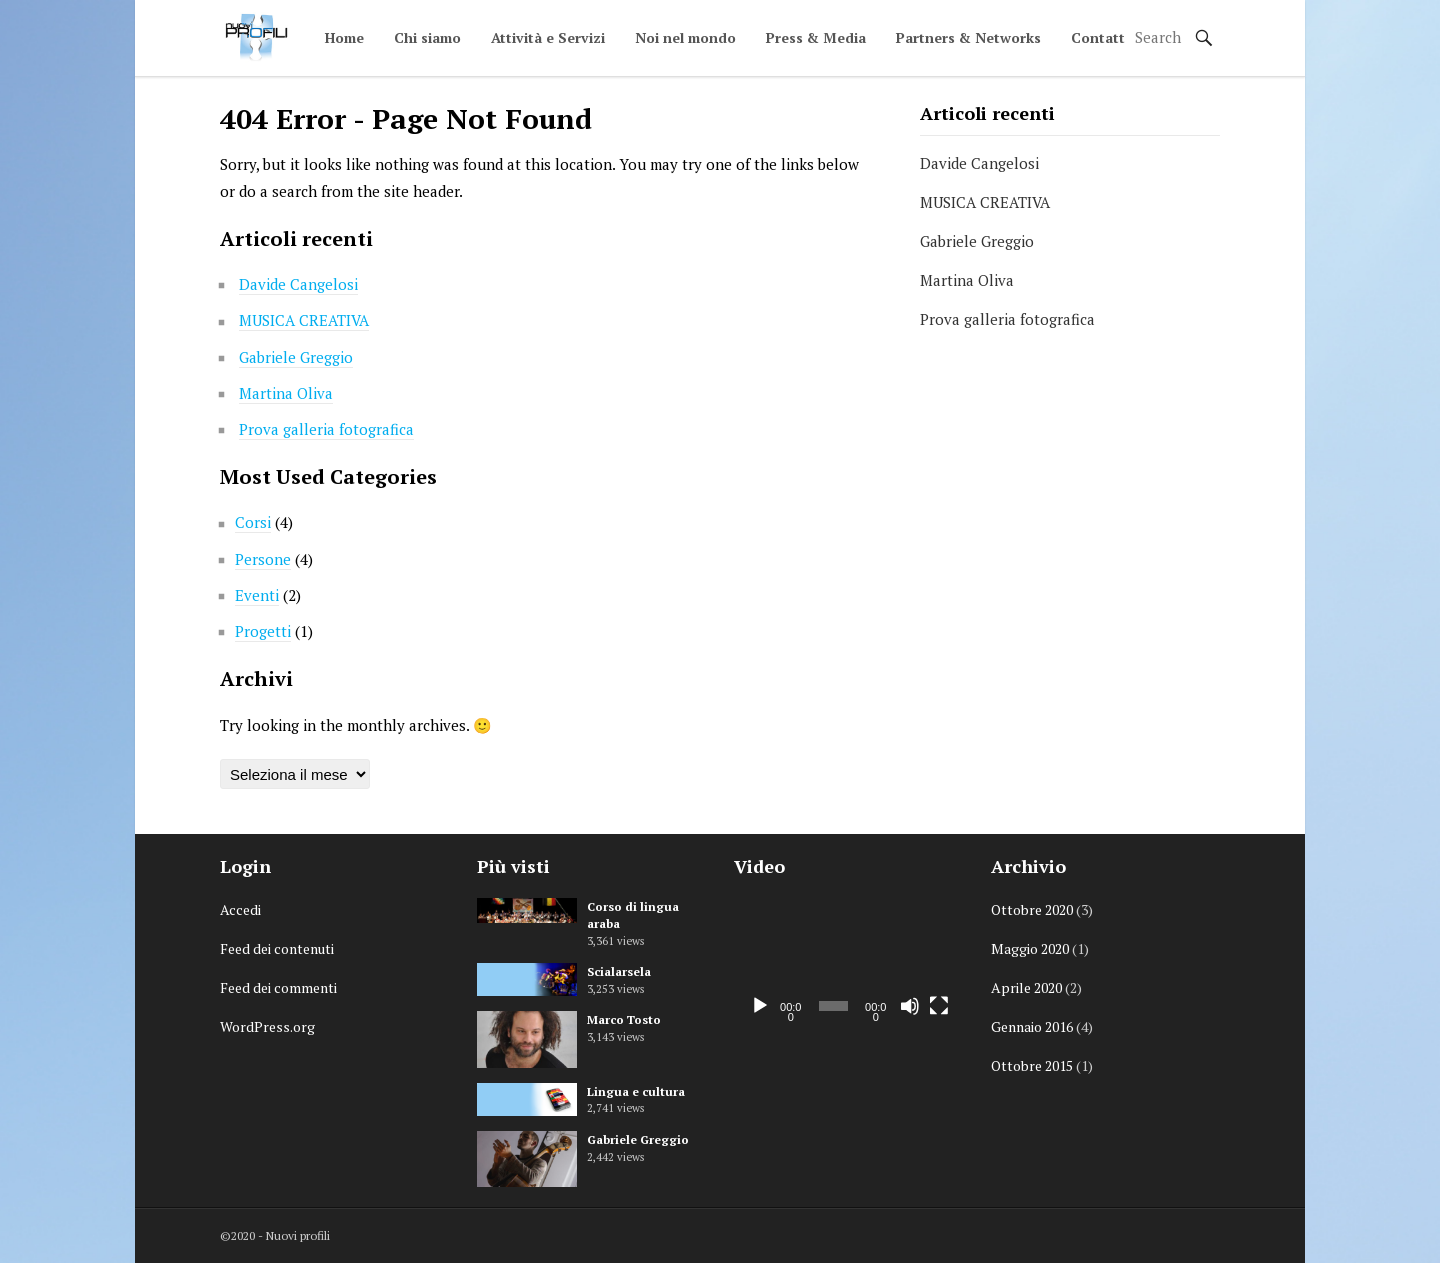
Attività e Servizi (548, 37)
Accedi (240, 909)
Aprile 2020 (1026, 987)
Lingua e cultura (636, 1091)
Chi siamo (427, 37)
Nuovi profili (298, 1235)
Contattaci (1107, 37)
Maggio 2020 (1030, 948)
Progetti (263, 631)
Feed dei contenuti (277, 948)
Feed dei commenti (278, 987)
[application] (847, 962)
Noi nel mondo (685, 37)
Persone (263, 559)
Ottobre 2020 (1032, 909)
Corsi (253, 522)
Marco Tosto (624, 1019)
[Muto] (910, 1006)
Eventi (257, 595)
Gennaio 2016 (1032, 1026)
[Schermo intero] (939, 1006)
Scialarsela (619, 971)
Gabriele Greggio (296, 357)
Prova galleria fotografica (326, 429)
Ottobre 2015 (1032, 1065)
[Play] (760, 1006)
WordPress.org (267, 1026)
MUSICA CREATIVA (304, 320)
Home (344, 37)
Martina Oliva (286, 393)
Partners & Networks (968, 37)
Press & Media (816, 37)
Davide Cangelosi (298, 284)
